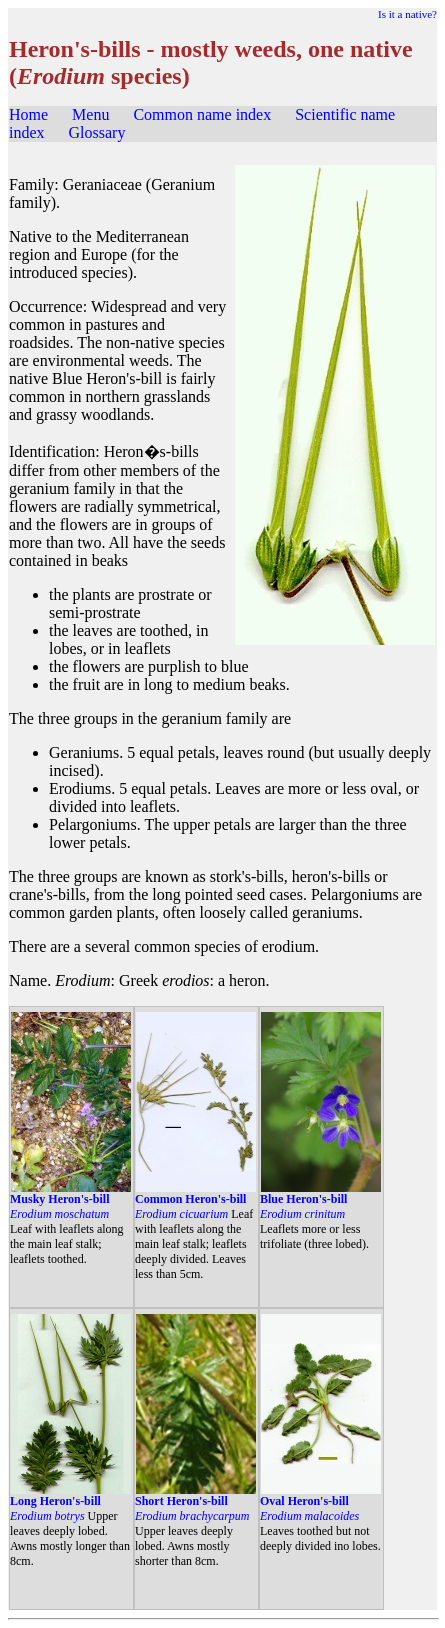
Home (28, 114)
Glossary (97, 132)
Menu (90, 114)
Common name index (202, 114)
